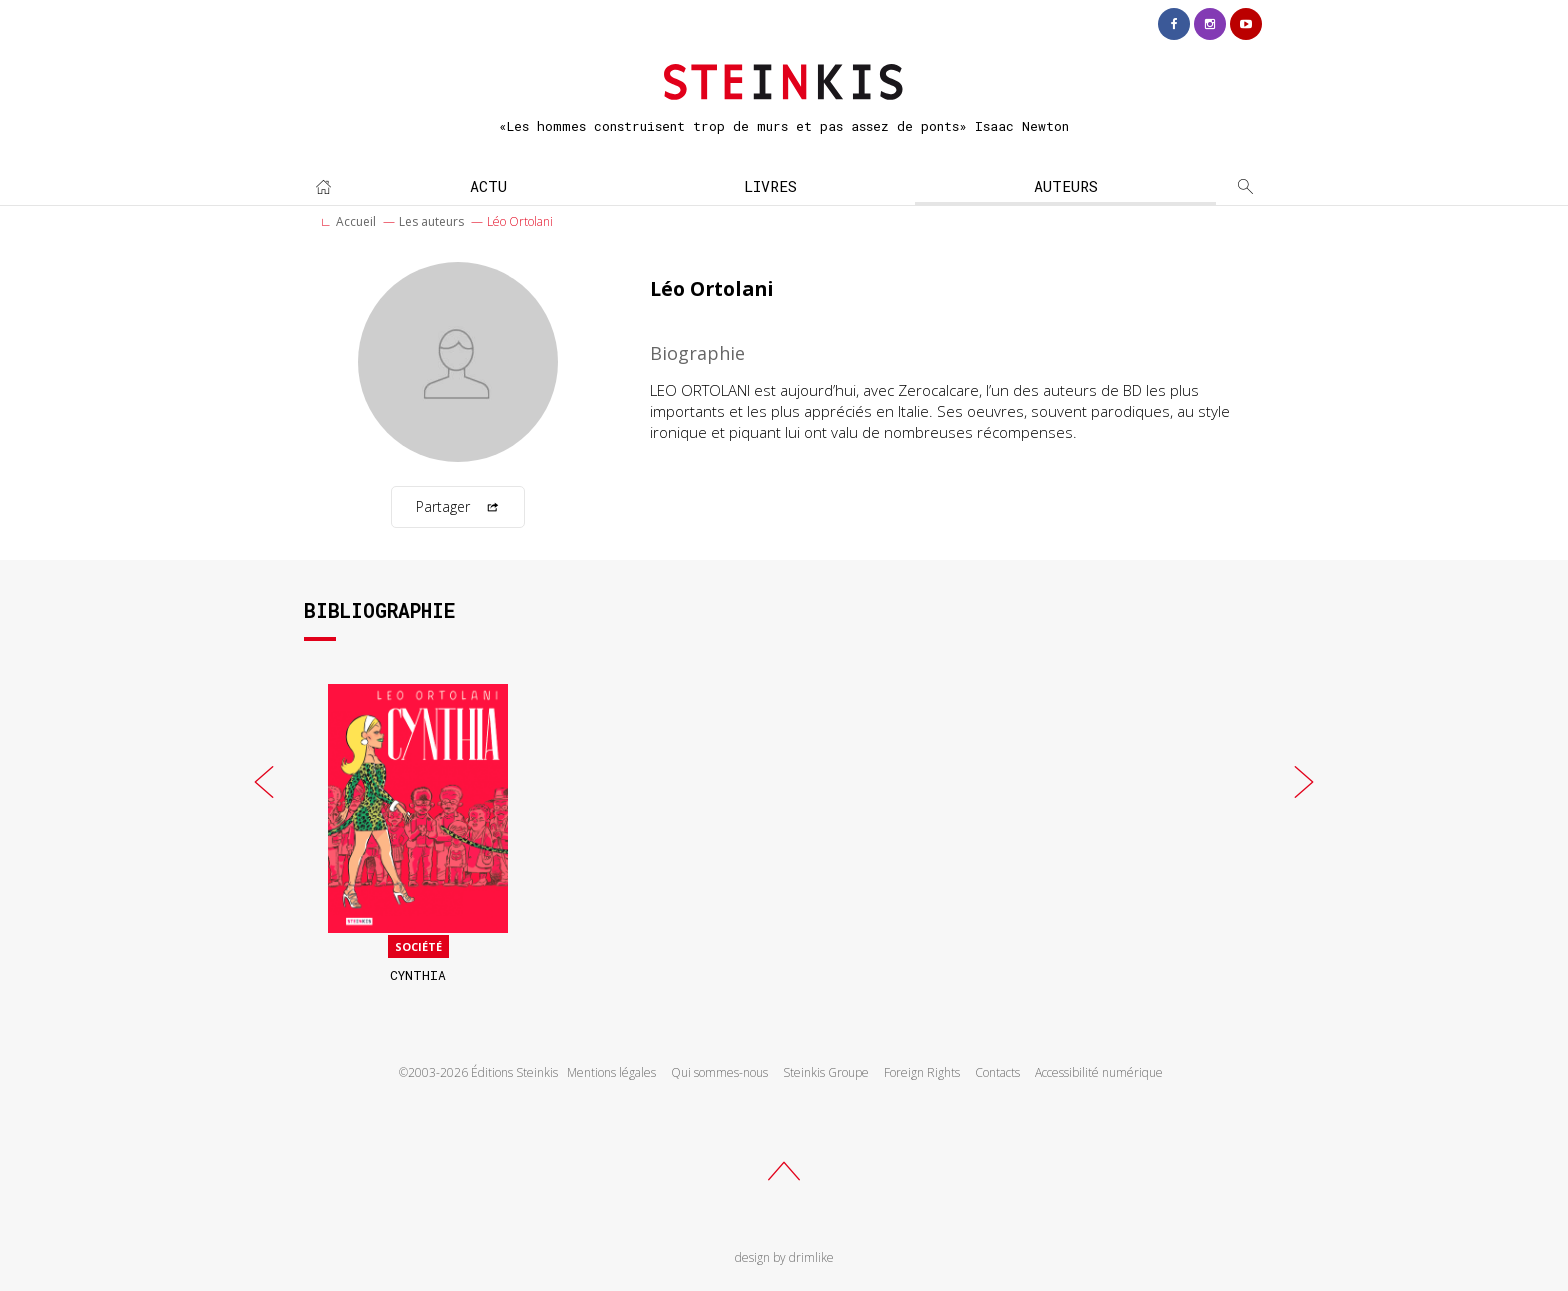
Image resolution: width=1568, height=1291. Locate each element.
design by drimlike (784, 1257)
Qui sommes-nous (719, 1072)
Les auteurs (431, 221)
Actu (488, 186)
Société (418, 946)
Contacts (997, 1072)
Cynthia (418, 975)
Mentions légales (611, 1072)
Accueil (356, 221)
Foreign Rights (922, 1072)
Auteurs (1066, 186)
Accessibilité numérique (1099, 1072)
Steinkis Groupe (826, 1072)
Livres (770, 186)
